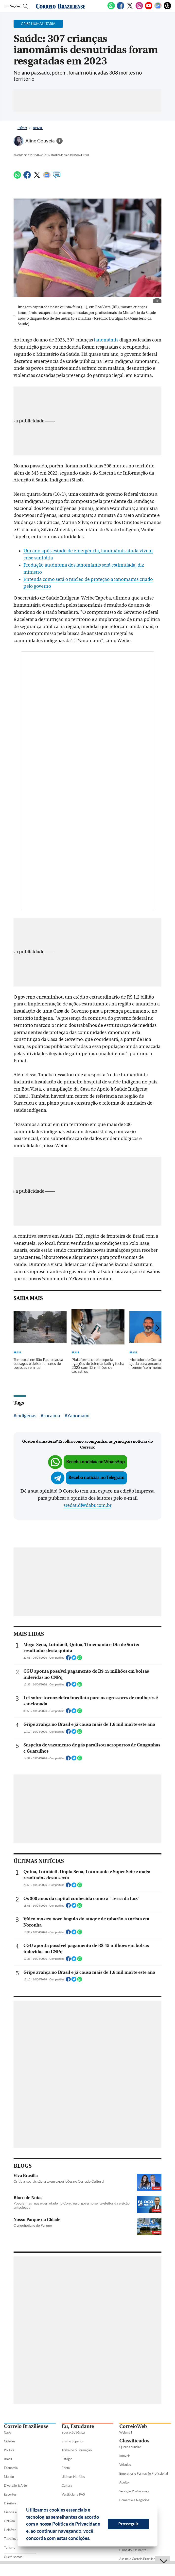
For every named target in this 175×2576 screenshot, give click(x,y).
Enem (66, 2468)
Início (22, 128)
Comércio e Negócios (134, 2500)
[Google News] (158, 8)
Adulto (124, 2482)
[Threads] (167, 8)
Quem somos (13, 2557)
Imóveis (124, 2456)
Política (9, 2450)
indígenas (26, 1415)
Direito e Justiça (15, 2503)
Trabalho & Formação (77, 2450)
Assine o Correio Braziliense (138, 2559)
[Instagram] (139, 8)
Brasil (38, 128)
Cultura (67, 2485)
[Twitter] (130, 8)
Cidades (9, 2441)
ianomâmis (106, 340)
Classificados (134, 2441)
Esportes (10, 2494)
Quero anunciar (130, 2447)
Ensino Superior (73, 2441)
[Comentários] (56, 177)
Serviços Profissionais (134, 2491)
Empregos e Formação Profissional (143, 2473)
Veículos (125, 2465)
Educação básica (73, 2432)
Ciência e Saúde (15, 2512)
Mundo (9, 2477)
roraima (51, 1415)
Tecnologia (11, 2539)
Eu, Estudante (78, 2426)
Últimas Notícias (73, 2477)
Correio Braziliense (26, 2426)
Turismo (9, 2547)
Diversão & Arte (15, 2485)
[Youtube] (148, 8)
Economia (11, 2468)
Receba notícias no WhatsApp (95, 1462)
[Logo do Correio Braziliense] (60, 6)
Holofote (10, 2530)
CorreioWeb (133, 2426)
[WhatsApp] (111, 8)
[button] (92, 2539)
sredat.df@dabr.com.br (87, 1505)
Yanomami (78, 1415)
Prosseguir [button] (128, 2523)
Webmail (125, 2432)
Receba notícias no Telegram (96, 1477)
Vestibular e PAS (73, 2494)
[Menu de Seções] (12, 6)
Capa (7, 2432)
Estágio (67, 2459)
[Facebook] (120, 8)
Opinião (9, 2521)
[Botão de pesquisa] (25, 6)
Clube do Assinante (132, 2550)
